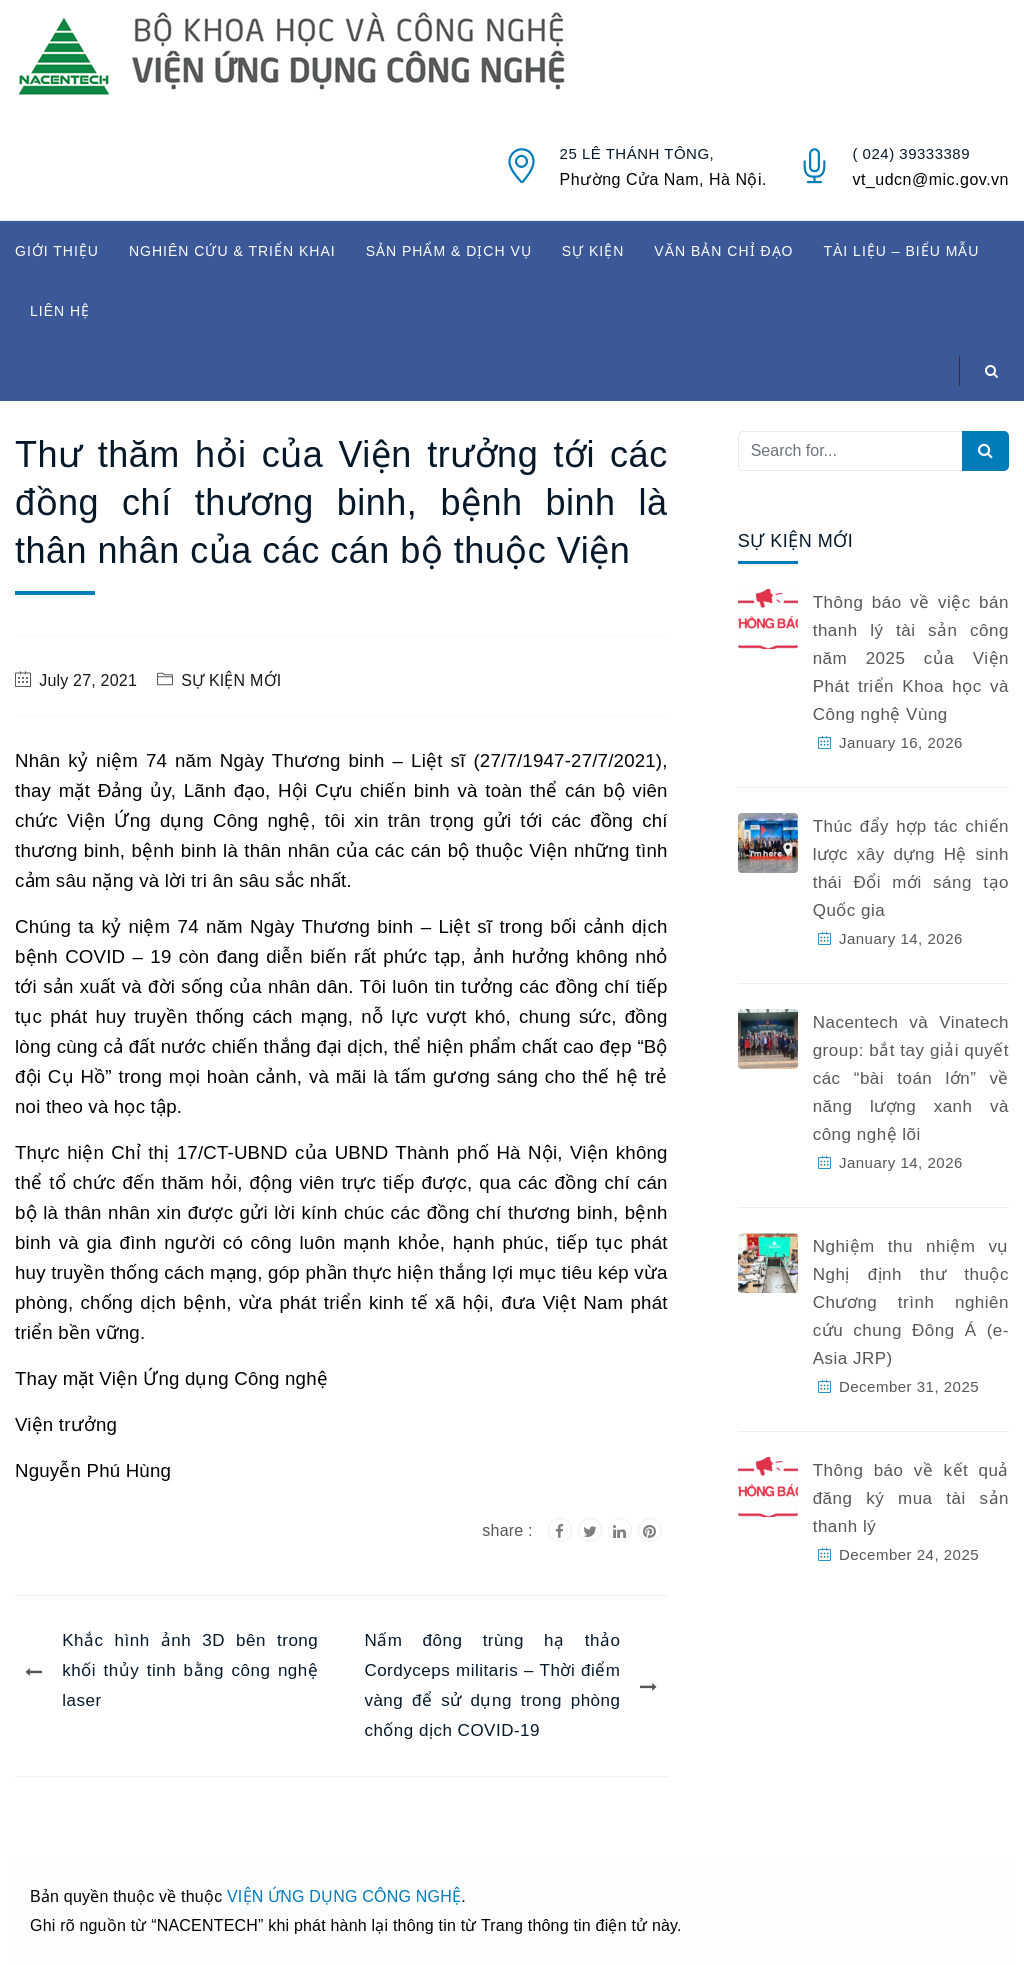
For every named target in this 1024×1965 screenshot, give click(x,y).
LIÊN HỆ (60, 311)
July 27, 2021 (88, 680)
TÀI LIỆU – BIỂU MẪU (901, 251)
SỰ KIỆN (593, 251)
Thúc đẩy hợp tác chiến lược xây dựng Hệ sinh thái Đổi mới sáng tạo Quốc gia (911, 868)
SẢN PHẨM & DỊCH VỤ (449, 251)
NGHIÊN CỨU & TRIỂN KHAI (232, 251)
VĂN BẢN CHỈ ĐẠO (723, 251)
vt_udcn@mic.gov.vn (930, 179)
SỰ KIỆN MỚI (231, 680)
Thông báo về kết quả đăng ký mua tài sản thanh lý (911, 1498)
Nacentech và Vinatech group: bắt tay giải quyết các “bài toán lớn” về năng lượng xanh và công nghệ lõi (911, 1078)
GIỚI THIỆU (57, 251)
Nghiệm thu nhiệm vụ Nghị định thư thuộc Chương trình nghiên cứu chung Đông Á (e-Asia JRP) (911, 1302)
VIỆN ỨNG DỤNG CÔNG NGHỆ (344, 1896)
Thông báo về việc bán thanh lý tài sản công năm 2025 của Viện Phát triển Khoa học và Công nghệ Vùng (911, 658)
